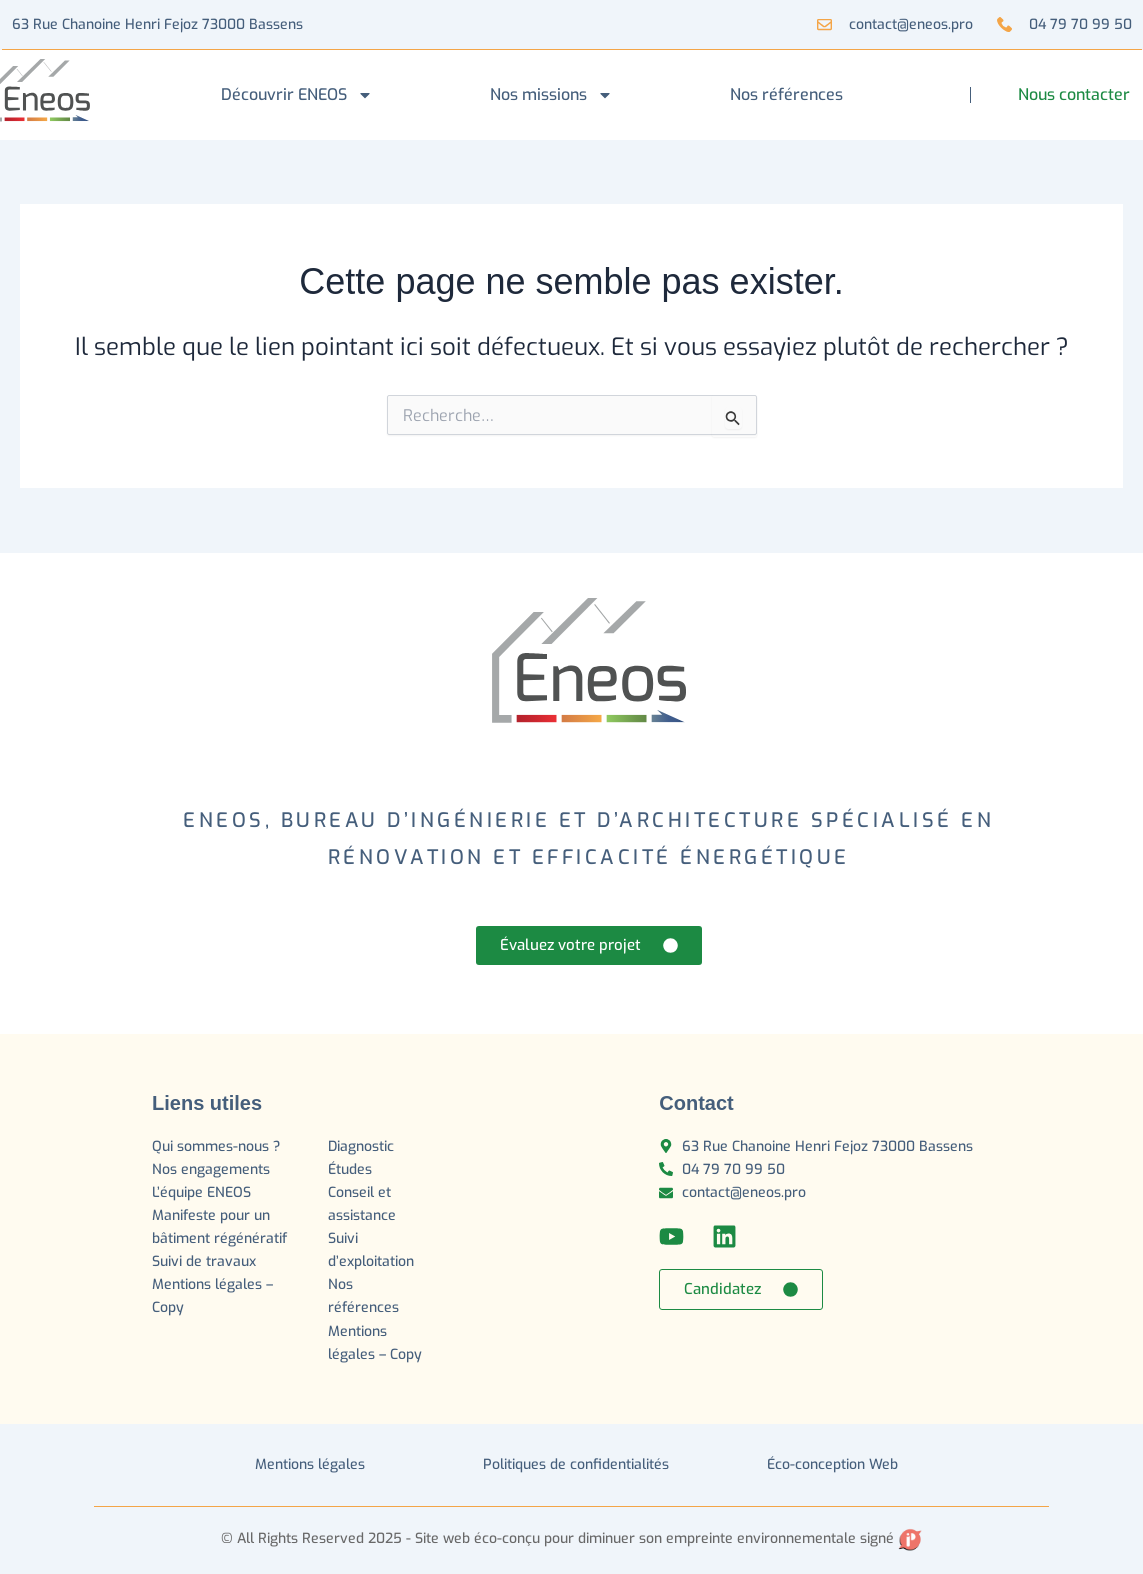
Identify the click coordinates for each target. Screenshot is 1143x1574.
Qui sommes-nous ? (216, 1146)
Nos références (786, 94)
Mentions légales (310, 1464)
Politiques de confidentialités (576, 1464)
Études (352, 1169)
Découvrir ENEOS (297, 95)
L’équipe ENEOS (201, 1192)
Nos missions (551, 95)
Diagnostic (363, 1146)
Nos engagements (211, 1169)
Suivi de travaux (206, 1261)
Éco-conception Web (832, 1464)
